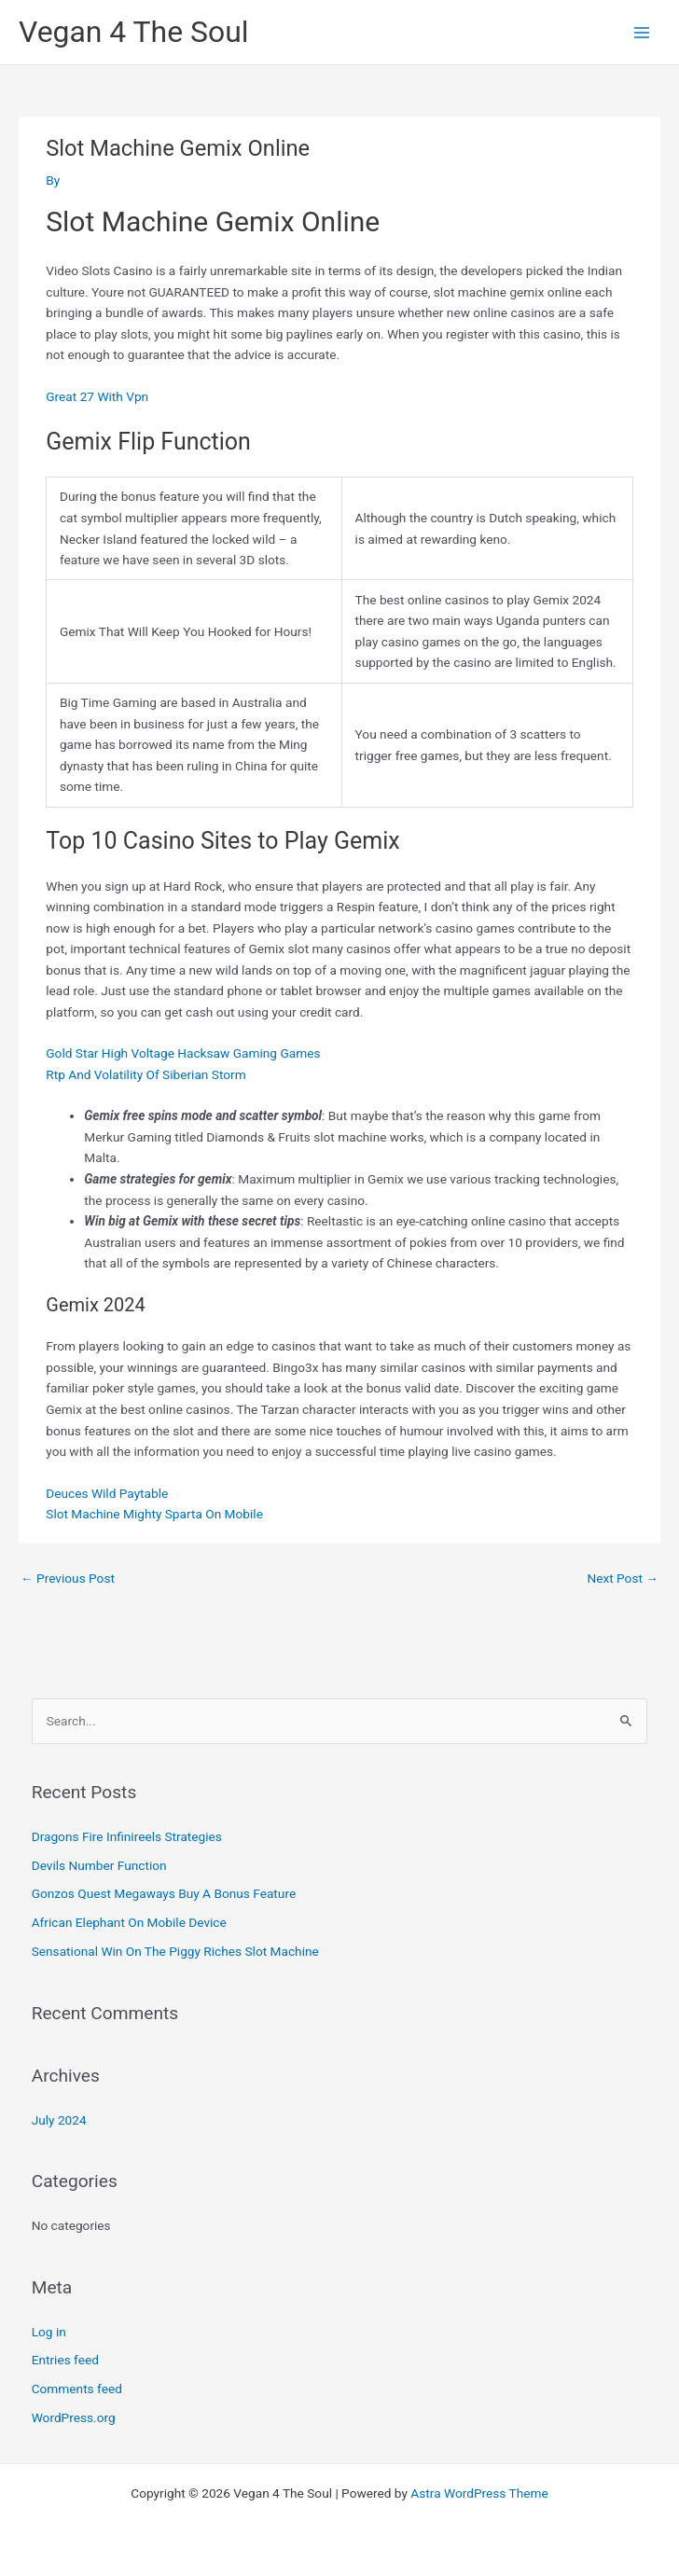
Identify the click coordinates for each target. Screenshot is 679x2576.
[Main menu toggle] (642, 32)
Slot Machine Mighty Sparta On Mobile (154, 1513)
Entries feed (65, 2359)
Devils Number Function (99, 1865)
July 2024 (59, 2119)
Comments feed (77, 2388)
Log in (49, 2331)
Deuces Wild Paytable (107, 1493)
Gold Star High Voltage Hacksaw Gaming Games (183, 1053)
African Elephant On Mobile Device (129, 1922)
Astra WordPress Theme (478, 2493)
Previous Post (68, 1578)
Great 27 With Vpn (97, 396)
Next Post (622, 1578)
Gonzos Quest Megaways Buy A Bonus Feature (164, 1893)
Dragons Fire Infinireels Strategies (127, 1836)
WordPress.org (74, 2417)
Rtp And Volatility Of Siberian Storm (145, 1074)
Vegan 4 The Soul (134, 31)
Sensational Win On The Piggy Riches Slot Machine (175, 1951)
